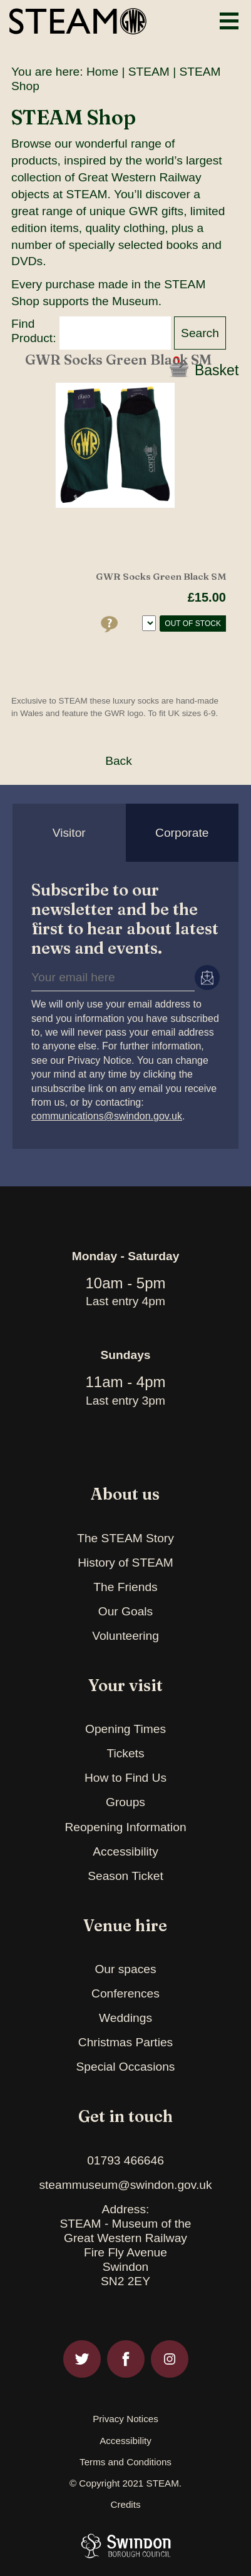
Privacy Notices (125, 2419)
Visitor (69, 832)
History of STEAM (125, 1562)
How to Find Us (125, 1777)
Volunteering (125, 1635)
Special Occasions (125, 2066)
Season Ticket (125, 1875)
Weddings (125, 2017)
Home (102, 71)
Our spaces (125, 1969)
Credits (125, 2505)
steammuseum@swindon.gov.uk (125, 2184)
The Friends (125, 1587)
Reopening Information (125, 1827)
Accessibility (125, 1851)
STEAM (149, 71)
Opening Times (125, 1728)
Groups (125, 1802)
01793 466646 (125, 2160)
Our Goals (125, 1611)
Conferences (125, 1993)
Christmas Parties (125, 2042)
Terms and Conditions (125, 2462)
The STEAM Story (125, 1538)
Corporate (181, 832)
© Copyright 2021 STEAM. (125, 2483)
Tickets (125, 1753)
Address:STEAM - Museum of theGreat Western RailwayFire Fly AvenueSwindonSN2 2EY (125, 2245)
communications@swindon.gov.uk (106, 1116)
